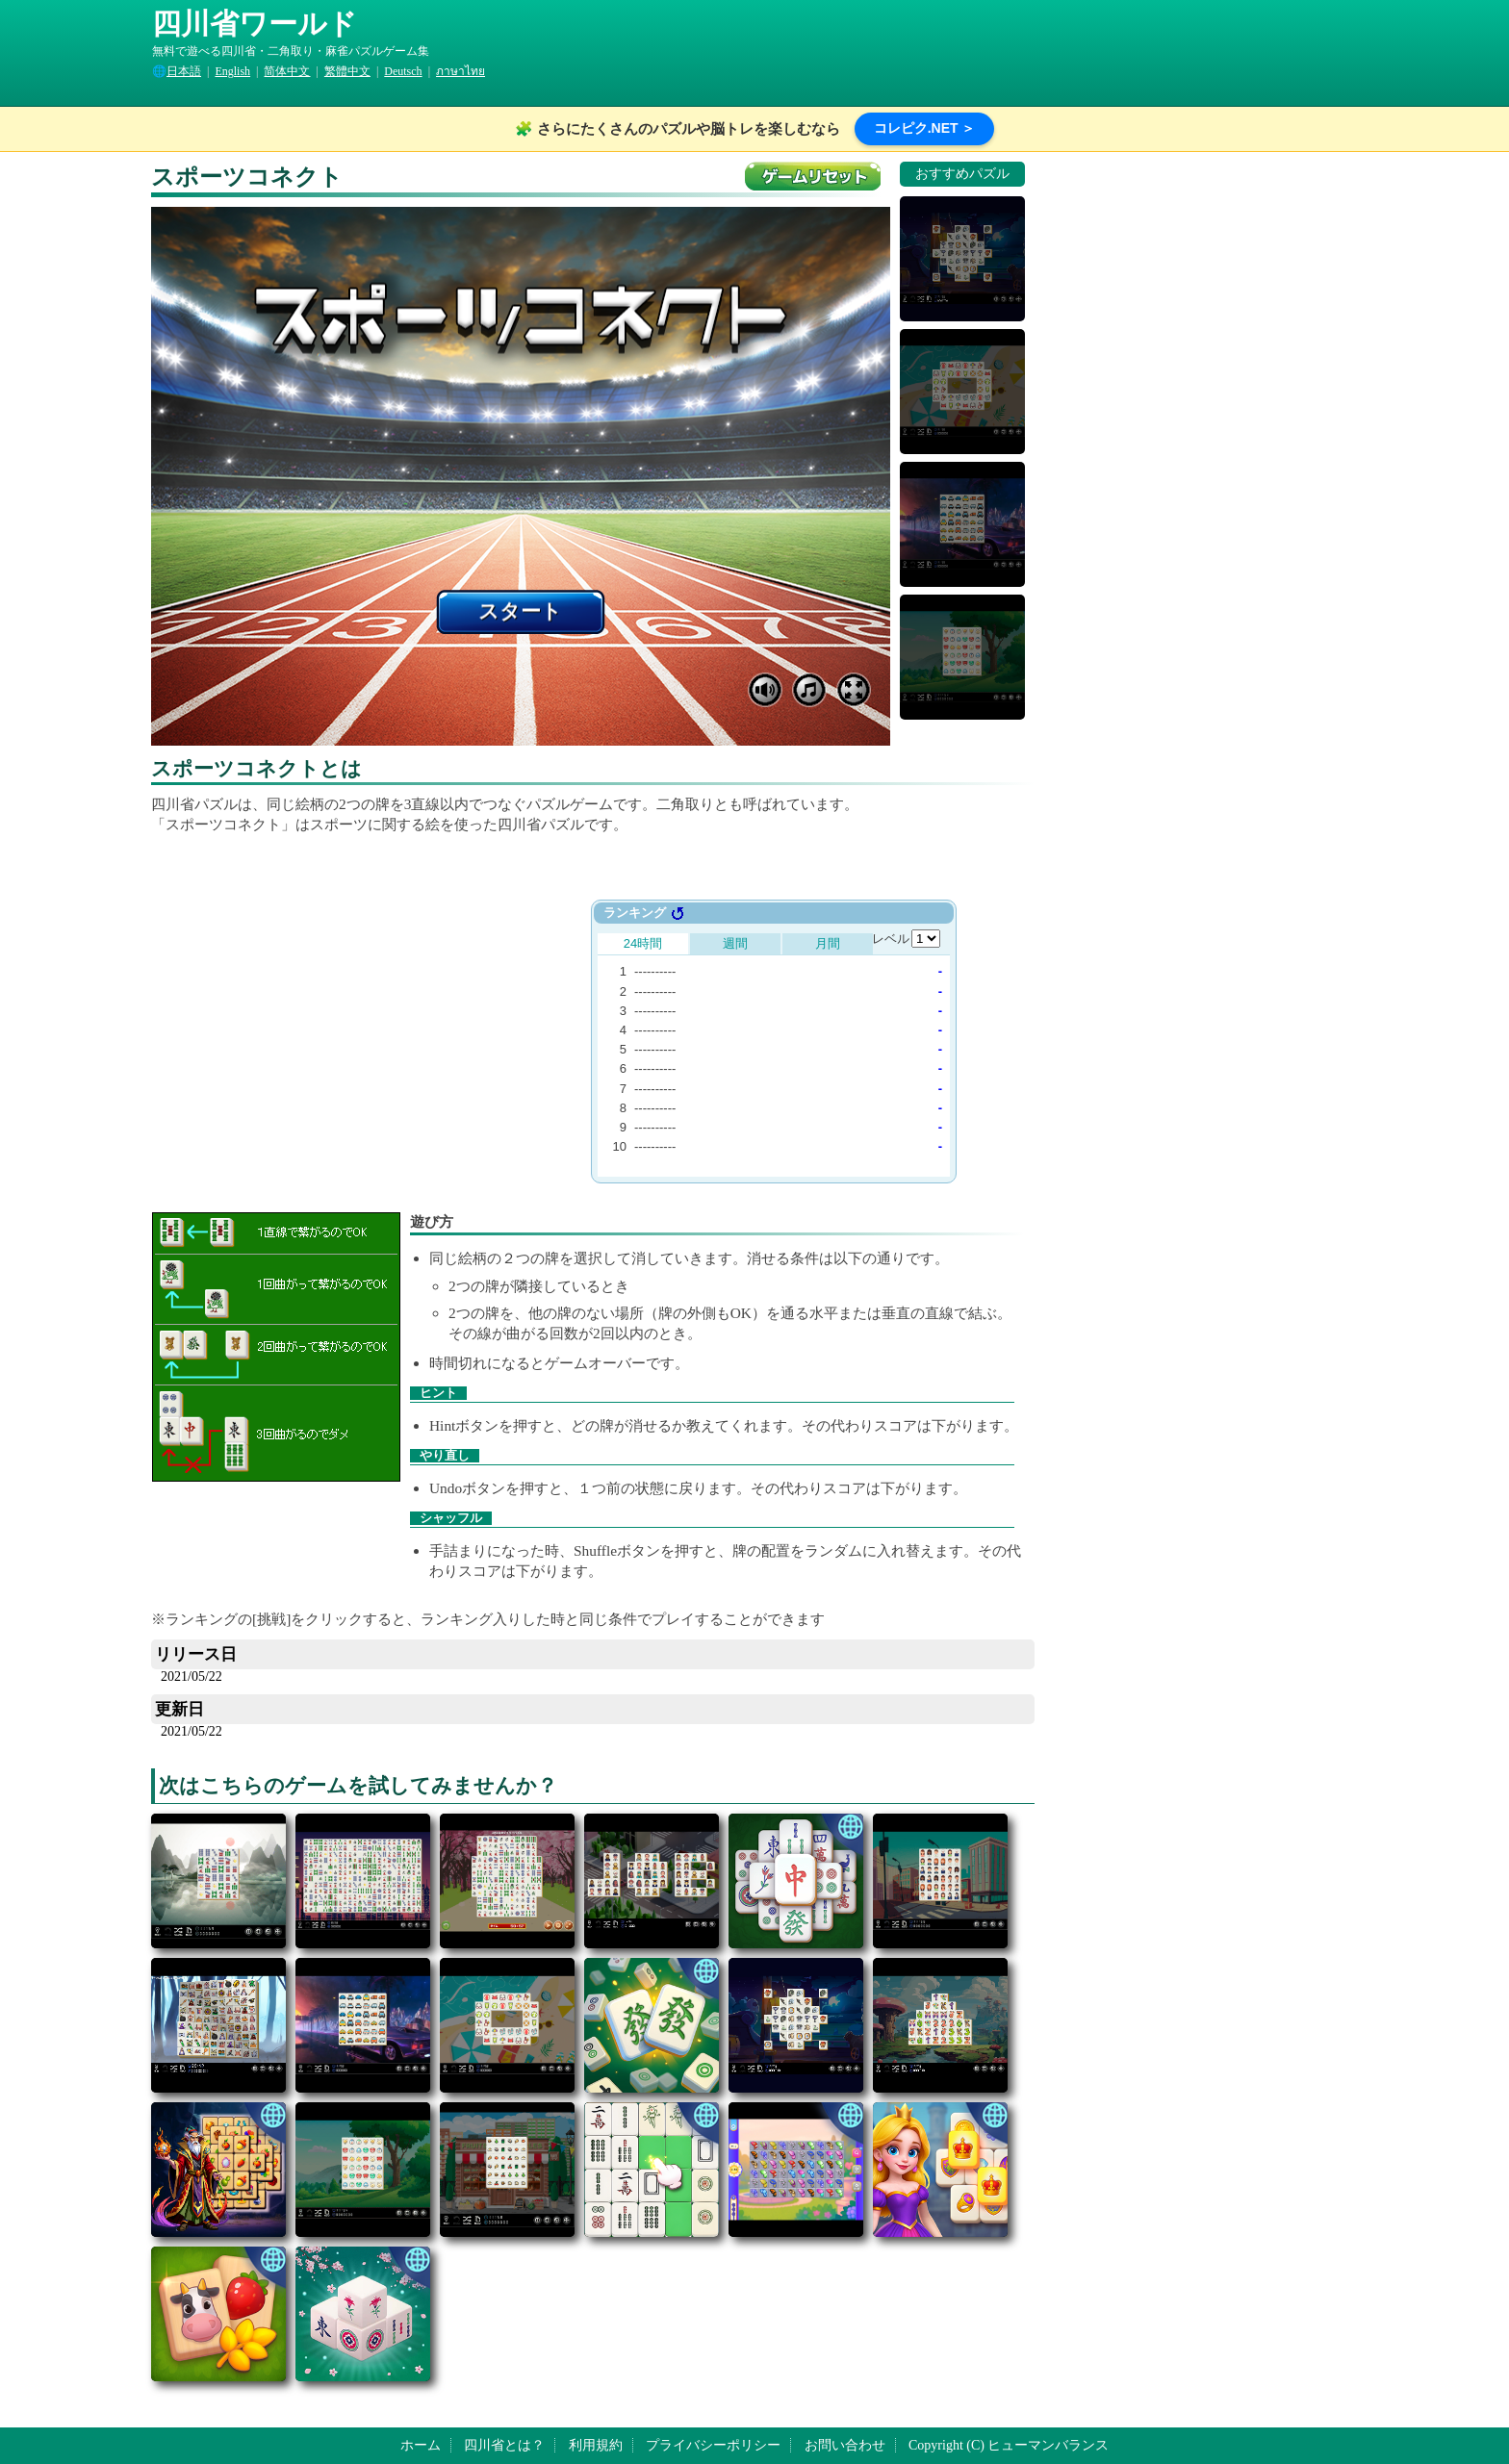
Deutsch (403, 71)
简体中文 (287, 71)
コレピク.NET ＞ (925, 128)
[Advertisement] (390, 1034)
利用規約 (596, 2445)
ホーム (420, 2445)
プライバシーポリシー (713, 2445)
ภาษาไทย (460, 71)
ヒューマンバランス (1048, 2445)
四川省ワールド (254, 23)
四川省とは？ (504, 2445)
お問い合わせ (845, 2445)
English (232, 71)
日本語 (183, 71)
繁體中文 (347, 71)
